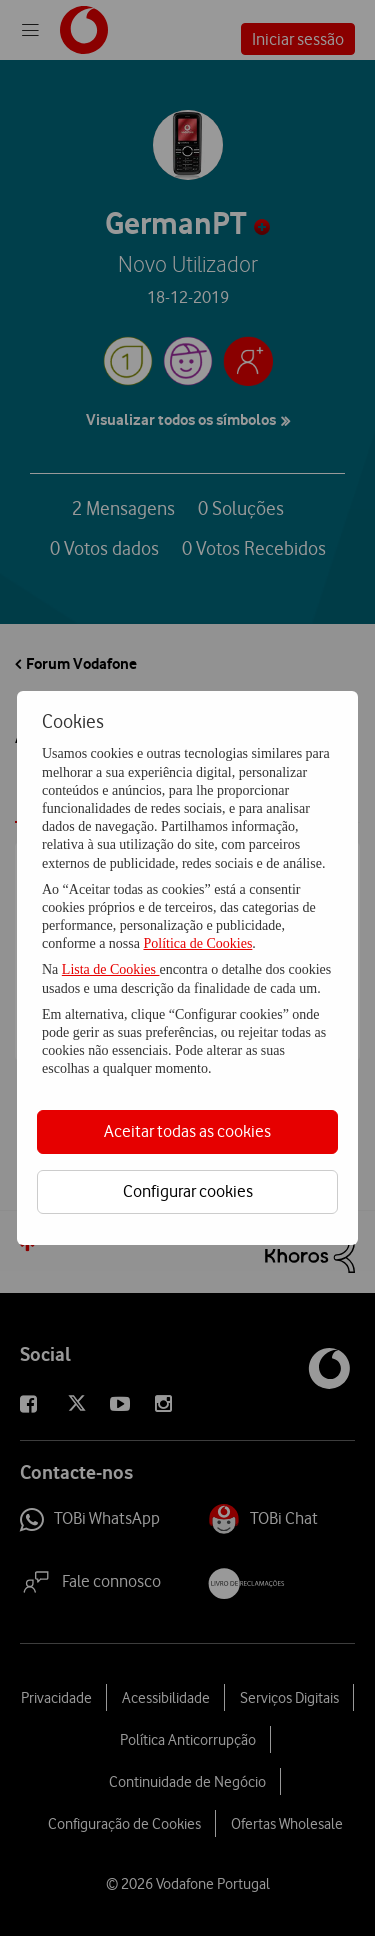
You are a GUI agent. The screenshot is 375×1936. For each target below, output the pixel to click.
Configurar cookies (188, 1191)
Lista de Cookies (111, 969)
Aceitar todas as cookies (187, 1131)
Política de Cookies (197, 943)
